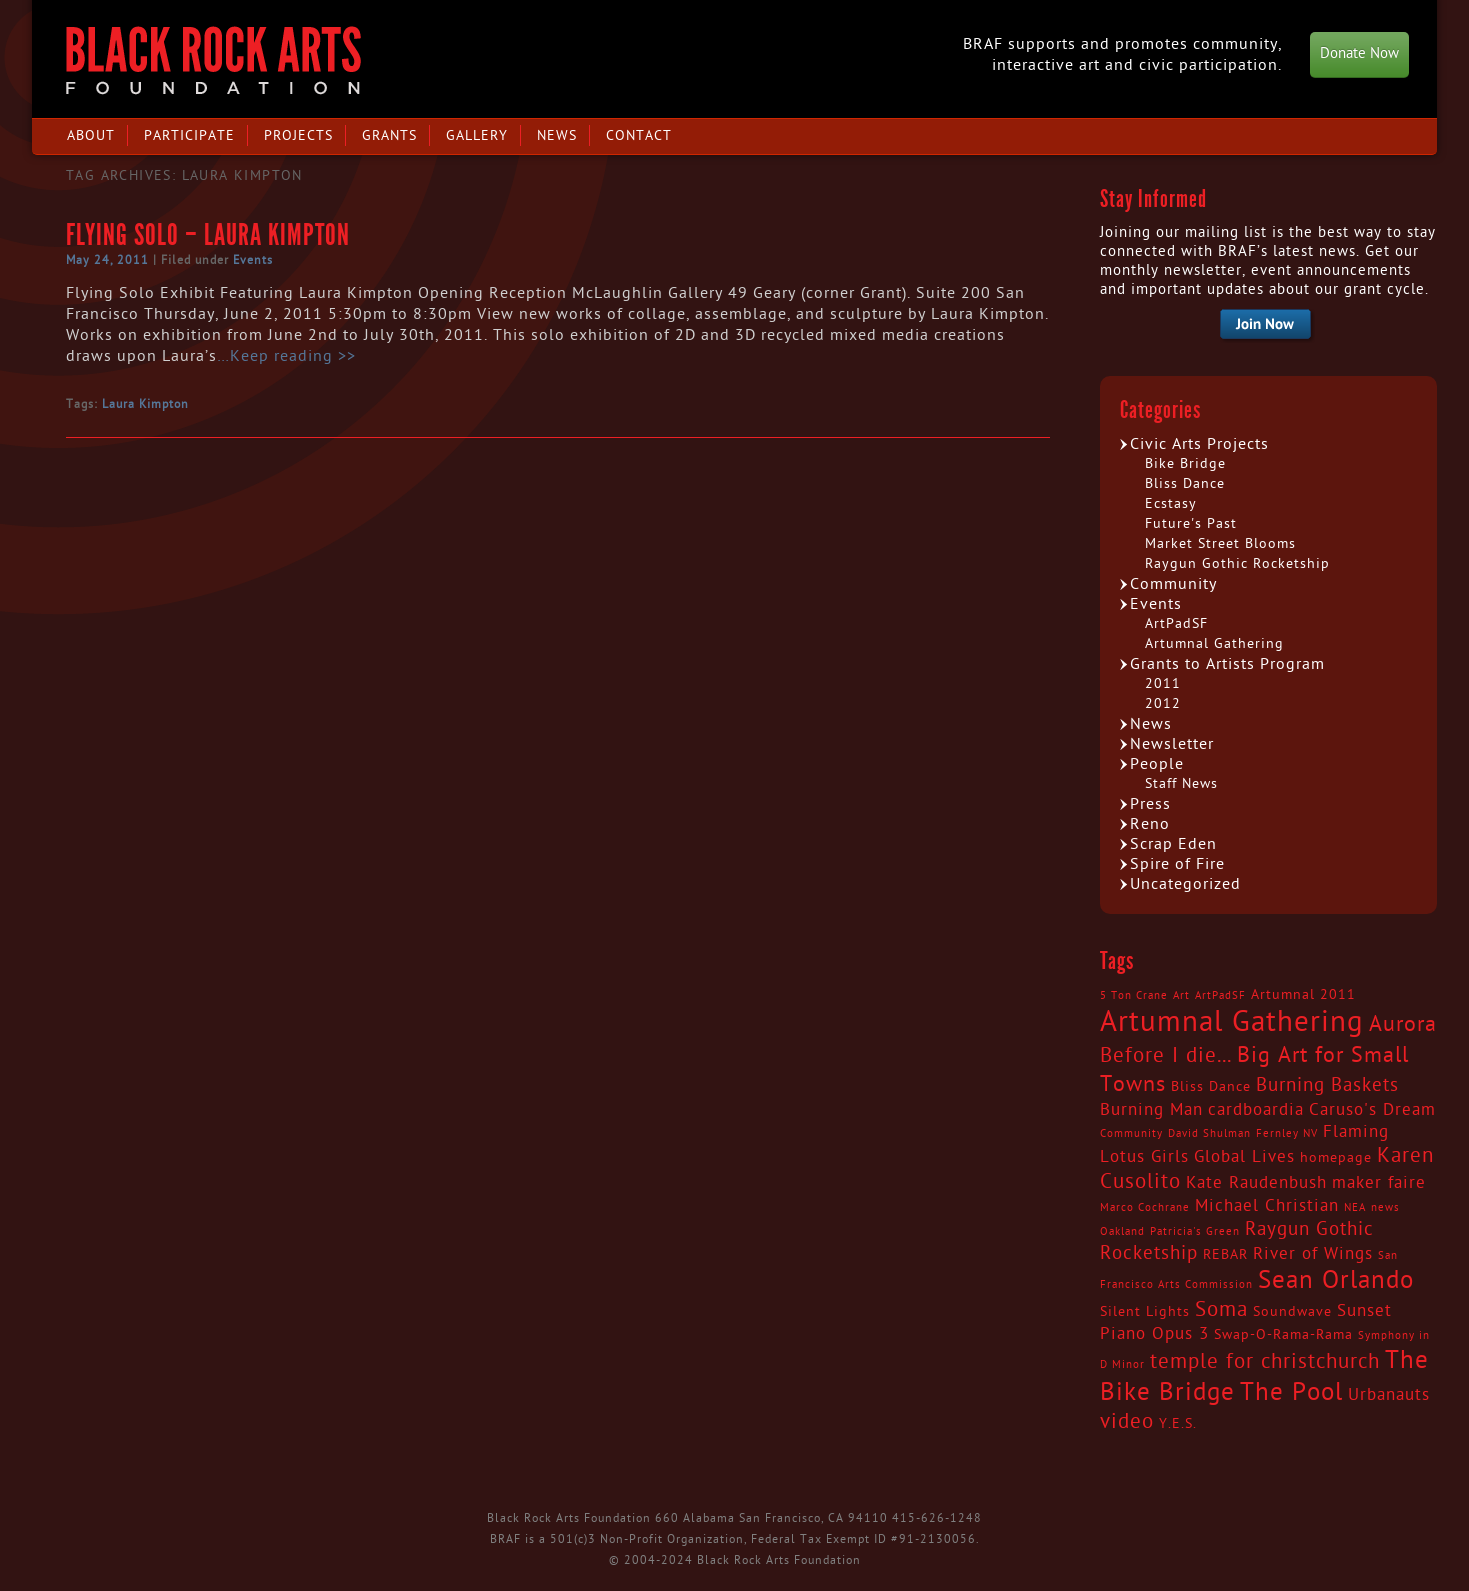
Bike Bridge (1185, 463)
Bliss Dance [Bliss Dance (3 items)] (1211, 1087)
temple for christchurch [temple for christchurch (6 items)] (1265, 1362)
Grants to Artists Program (1227, 664)
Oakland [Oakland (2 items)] (1122, 1231)
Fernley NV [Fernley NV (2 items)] (1287, 1133)
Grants (389, 135)
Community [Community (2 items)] (1131, 1133)
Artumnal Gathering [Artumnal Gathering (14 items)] (1232, 1022)
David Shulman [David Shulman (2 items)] (1209, 1133)
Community (1173, 584)
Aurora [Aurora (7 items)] (1403, 1024)
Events (253, 260)
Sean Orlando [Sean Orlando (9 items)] (1336, 1280)
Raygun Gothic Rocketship (1237, 563)
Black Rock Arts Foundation (213, 60)
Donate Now (1359, 53)
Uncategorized (1185, 884)
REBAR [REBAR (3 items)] (1225, 1255)
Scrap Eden (1173, 844)
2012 (1163, 703)
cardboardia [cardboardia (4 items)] (1256, 1110)
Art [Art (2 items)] (1181, 995)
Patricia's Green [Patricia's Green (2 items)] (1195, 1231)
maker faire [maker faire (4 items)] (1379, 1183)
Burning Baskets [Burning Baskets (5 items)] (1327, 1085)
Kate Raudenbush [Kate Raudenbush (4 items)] (1256, 1183)
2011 (1163, 683)
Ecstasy (1171, 503)
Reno (1150, 824)
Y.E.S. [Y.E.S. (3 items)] (1178, 1424)
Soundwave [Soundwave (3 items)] (1292, 1312)
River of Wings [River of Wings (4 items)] (1313, 1254)
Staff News (1181, 783)
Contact (639, 135)
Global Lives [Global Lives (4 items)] (1244, 1157)
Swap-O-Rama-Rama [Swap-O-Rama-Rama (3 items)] (1283, 1335)
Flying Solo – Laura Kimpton (208, 235)
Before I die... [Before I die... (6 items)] (1166, 1056)
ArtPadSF (1176, 623)
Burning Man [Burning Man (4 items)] (1151, 1110)
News (557, 135)
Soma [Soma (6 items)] (1221, 1310)
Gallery (477, 135)
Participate (189, 135)
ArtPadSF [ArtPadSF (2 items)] (1220, 995)
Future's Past (1191, 523)
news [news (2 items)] (1385, 1207)
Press (1150, 804)
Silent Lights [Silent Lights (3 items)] (1145, 1312)
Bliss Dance (1185, 483)
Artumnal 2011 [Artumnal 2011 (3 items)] (1303, 995)
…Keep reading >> (286, 356)
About (91, 135)
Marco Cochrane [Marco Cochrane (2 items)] (1145, 1207)
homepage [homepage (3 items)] (1336, 1158)
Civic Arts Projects (1199, 444)
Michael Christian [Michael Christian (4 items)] (1267, 1206)
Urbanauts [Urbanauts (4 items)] (1389, 1395)
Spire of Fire (1177, 864)
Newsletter (1172, 744)
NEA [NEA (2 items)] (1355, 1207)
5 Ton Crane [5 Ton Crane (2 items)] (1134, 995)
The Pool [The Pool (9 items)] (1291, 1392)
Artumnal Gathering (1214, 643)
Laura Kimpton (145, 404)
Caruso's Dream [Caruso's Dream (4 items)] (1372, 1110)
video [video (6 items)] (1127, 1422)
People (1157, 764)
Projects (298, 135)
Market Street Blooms (1220, 543)
